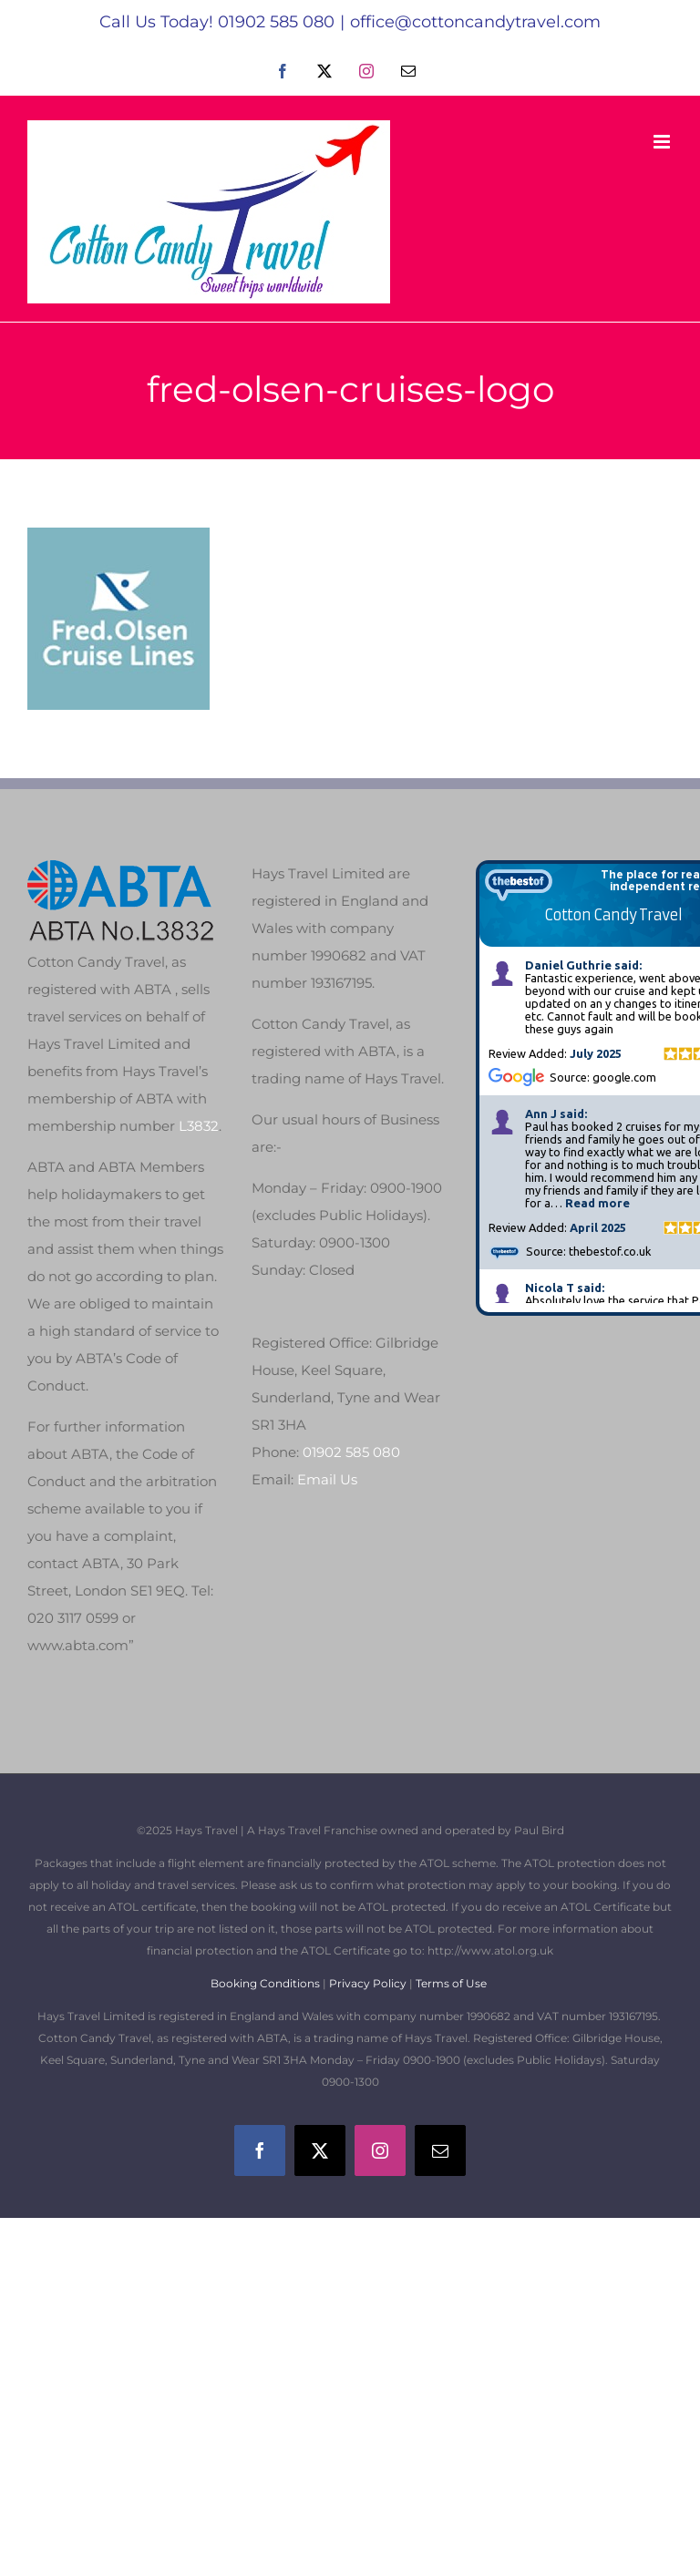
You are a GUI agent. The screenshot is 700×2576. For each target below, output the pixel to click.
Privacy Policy (368, 1983)
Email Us (327, 1479)
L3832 (199, 1125)
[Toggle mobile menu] (663, 141)
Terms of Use (451, 1983)
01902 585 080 (351, 1452)
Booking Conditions (267, 1983)
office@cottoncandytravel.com (475, 22)
